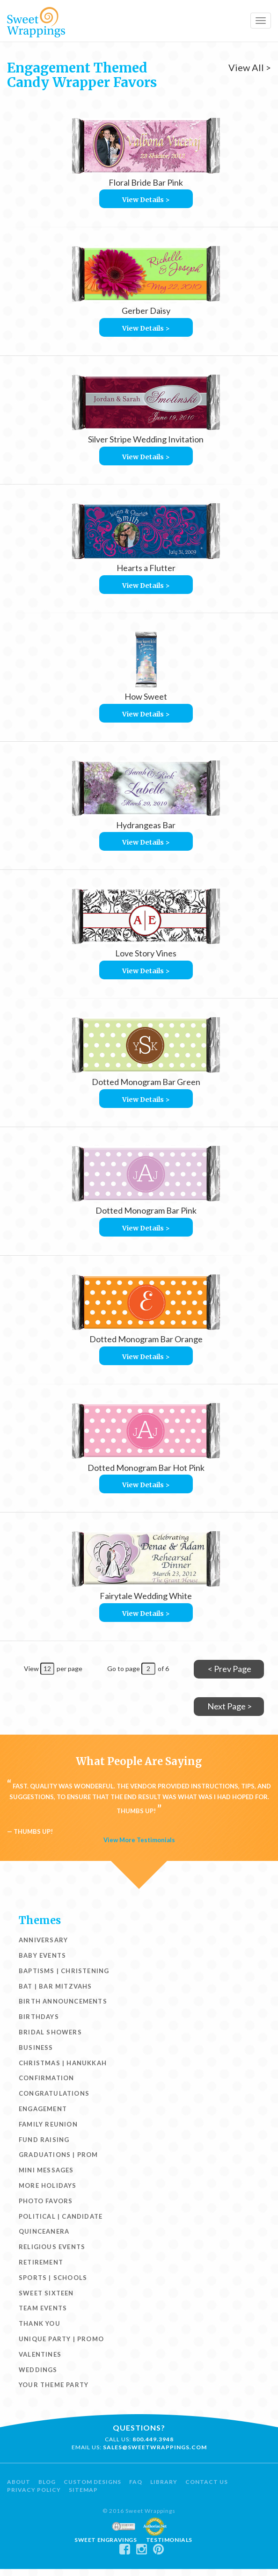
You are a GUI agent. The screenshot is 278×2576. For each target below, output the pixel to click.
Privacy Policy (34, 2489)
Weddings (38, 2369)
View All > (249, 67)
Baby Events (42, 1955)
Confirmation (46, 2078)
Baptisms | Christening (64, 1971)
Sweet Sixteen (46, 2293)
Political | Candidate (60, 2216)
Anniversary (43, 1940)
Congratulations (54, 2093)
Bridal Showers (50, 2032)
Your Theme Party (53, 2384)
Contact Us (206, 2481)
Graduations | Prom (58, 2154)
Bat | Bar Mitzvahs (55, 1986)
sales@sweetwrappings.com (155, 2447)
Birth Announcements (63, 2001)
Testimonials (169, 2539)
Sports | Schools (53, 2277)
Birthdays (39, 2016)
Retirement (41, 2262)
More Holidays (48, 2185)
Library (163, 2481)
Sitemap (83, 2489)
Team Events (43, 2308)
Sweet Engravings (105, 2539)
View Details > (146, 199)
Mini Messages (46, 2170)
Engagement (43, 2109)
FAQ (135, 2481)
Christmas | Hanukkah (63, 2063)
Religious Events (52, 2246)
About (18, 2481)
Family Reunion (48, 2124)
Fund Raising (44, 2139)
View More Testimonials (139, 1840)
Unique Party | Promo (61, 2339)
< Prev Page (229, 1669)
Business (36, 2047)
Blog (47, 2481)
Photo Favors (46, 2201)
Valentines (40, 2354)
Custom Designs (92, 2481)
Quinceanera (44, 2231)
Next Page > (229, 1706)
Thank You (39, 2323)
